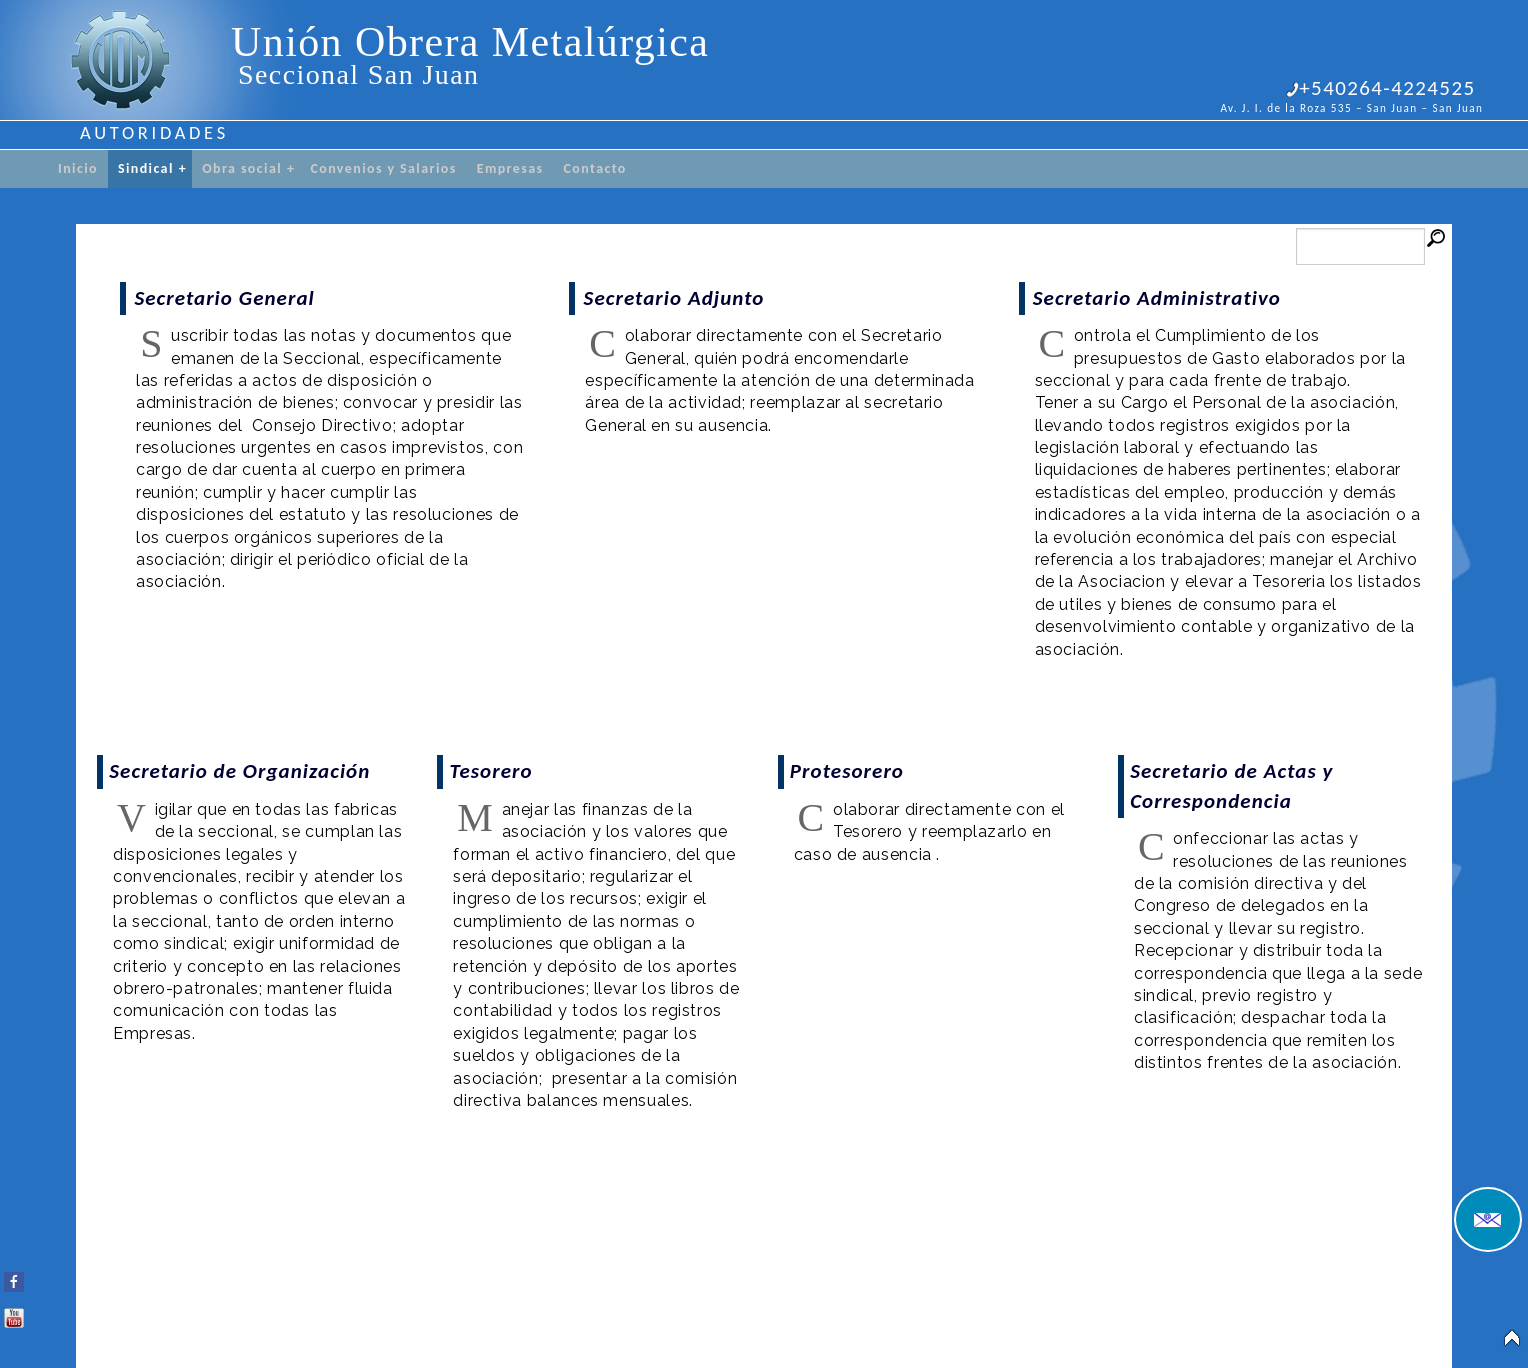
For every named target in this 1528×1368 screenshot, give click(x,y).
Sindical (152, 169)
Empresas (510, 168)
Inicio (78, 168)
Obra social (248, 169)
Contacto (595, 168)
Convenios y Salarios (383, 168)
